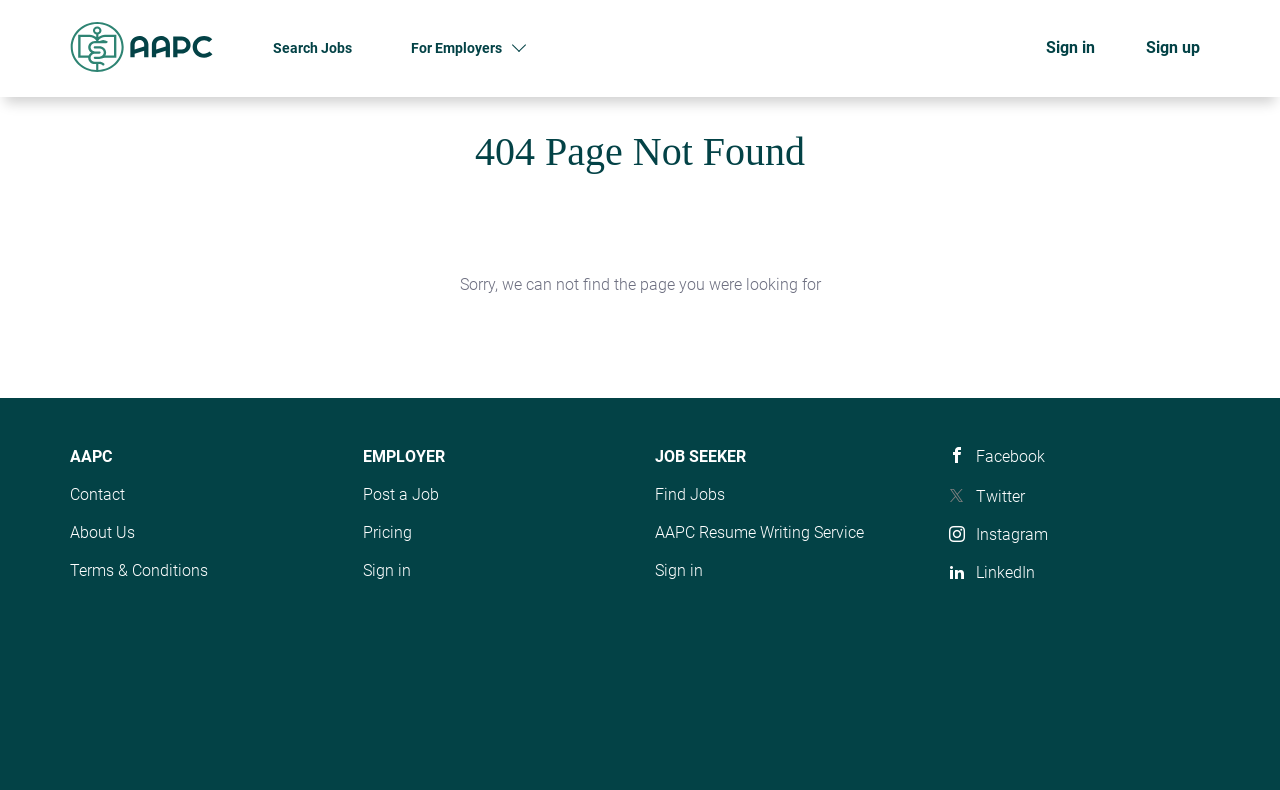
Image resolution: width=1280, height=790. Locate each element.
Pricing (387, 532)
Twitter (1000, 496)
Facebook (1010, 456)
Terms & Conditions (139, 570)
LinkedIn (1005, 572)
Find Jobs (690, 494)
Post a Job (401, 494)
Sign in (1070, 47)
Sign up (1173, 47)
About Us (102, 532)
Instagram (1012, 534)
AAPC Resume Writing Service (759, 532)
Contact (97, 494)
